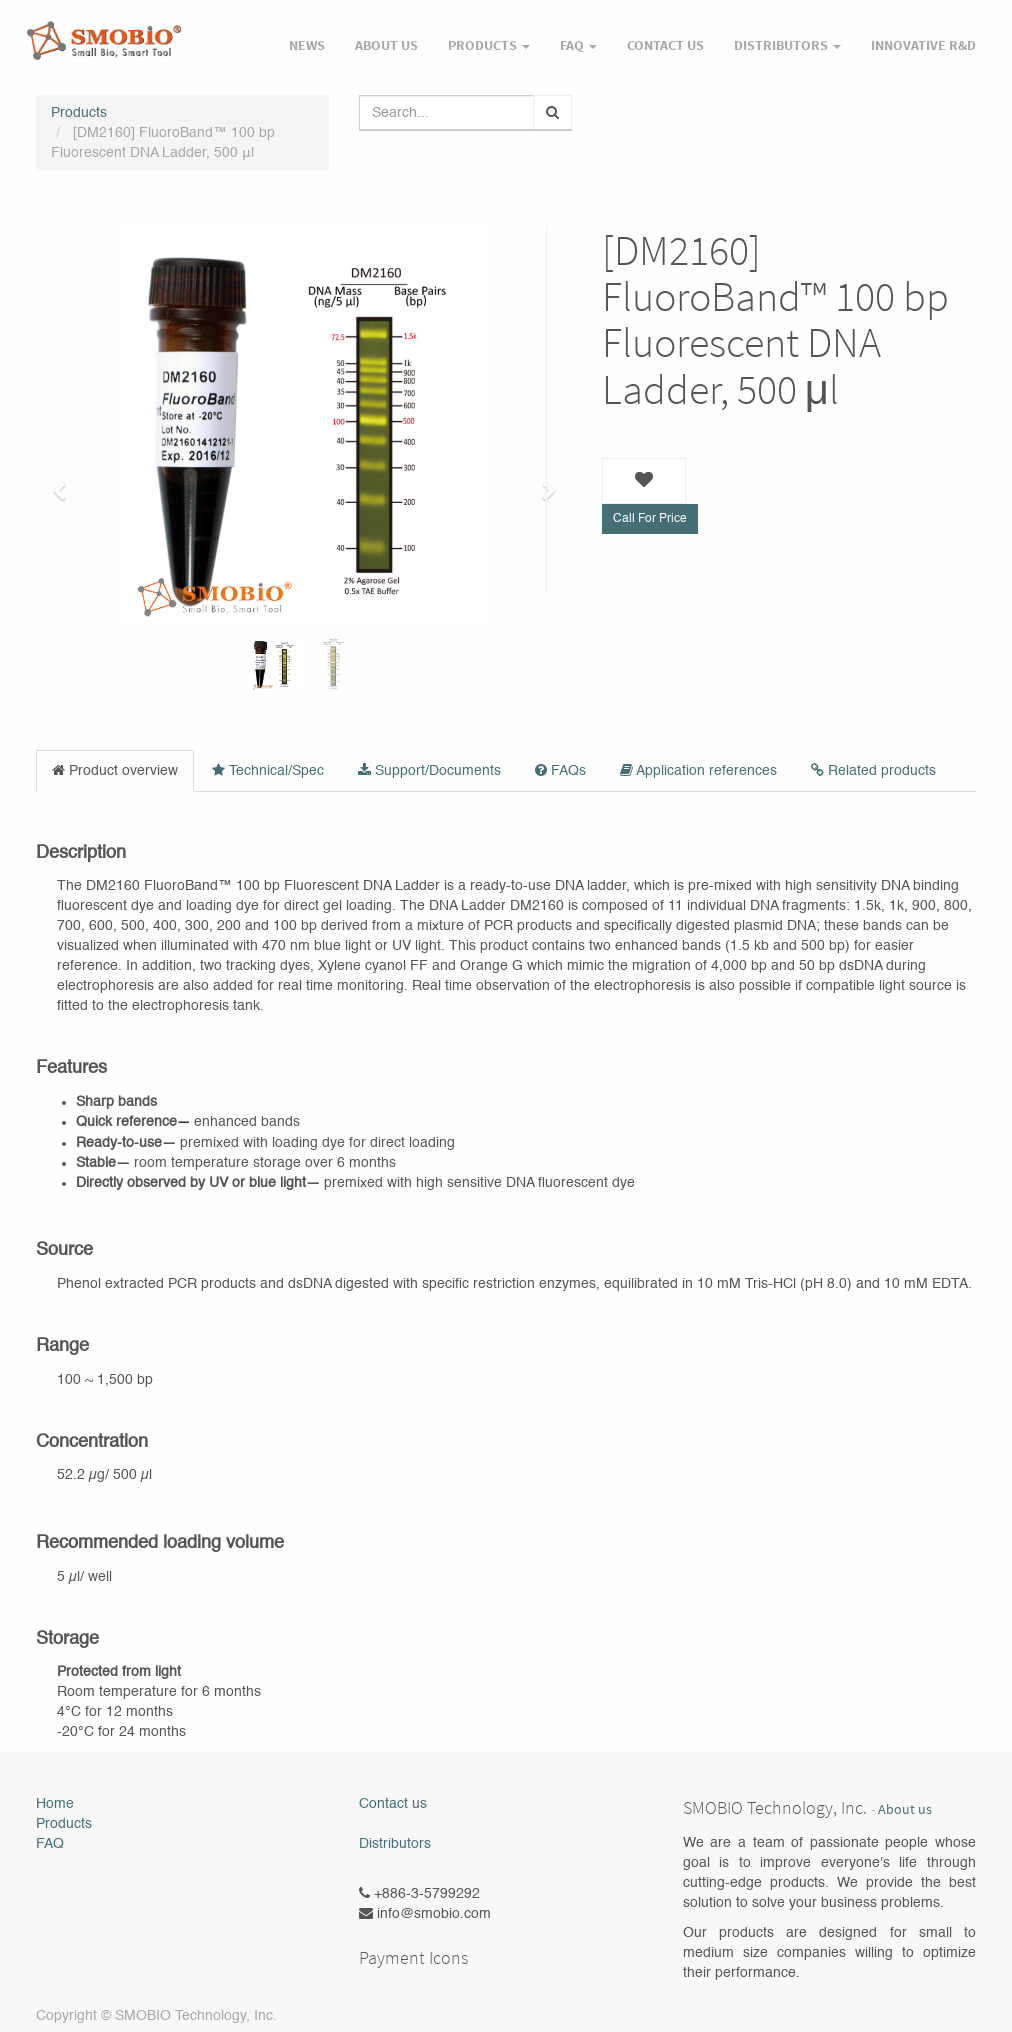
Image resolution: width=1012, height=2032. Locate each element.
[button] (66, 482)
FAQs (560, 770)
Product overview (115, 770)
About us (905, 1809)
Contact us (393, 1804)
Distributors (395, 1844)
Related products (873, 770)
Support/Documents (429, 770)
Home (55, 1804)
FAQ (50, 1844)
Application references (698, 770)
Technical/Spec (268, 770)
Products (79, 113)
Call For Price (650, 519)
